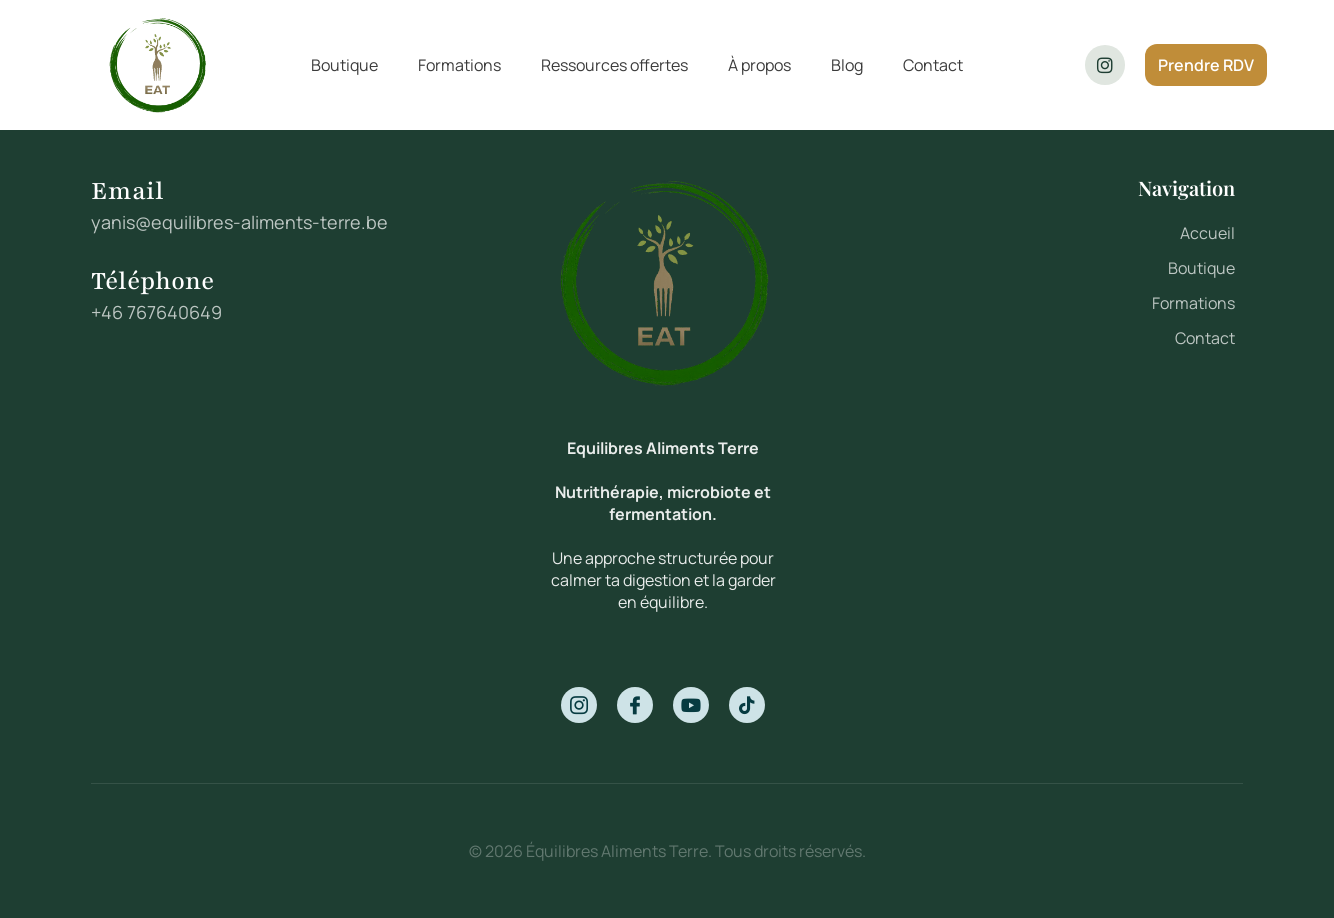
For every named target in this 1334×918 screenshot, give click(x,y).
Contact (933, 65)
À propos (759, 65)
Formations (459, 65)
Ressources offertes (614, 65)
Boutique (344, 65)
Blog (847, 65)
